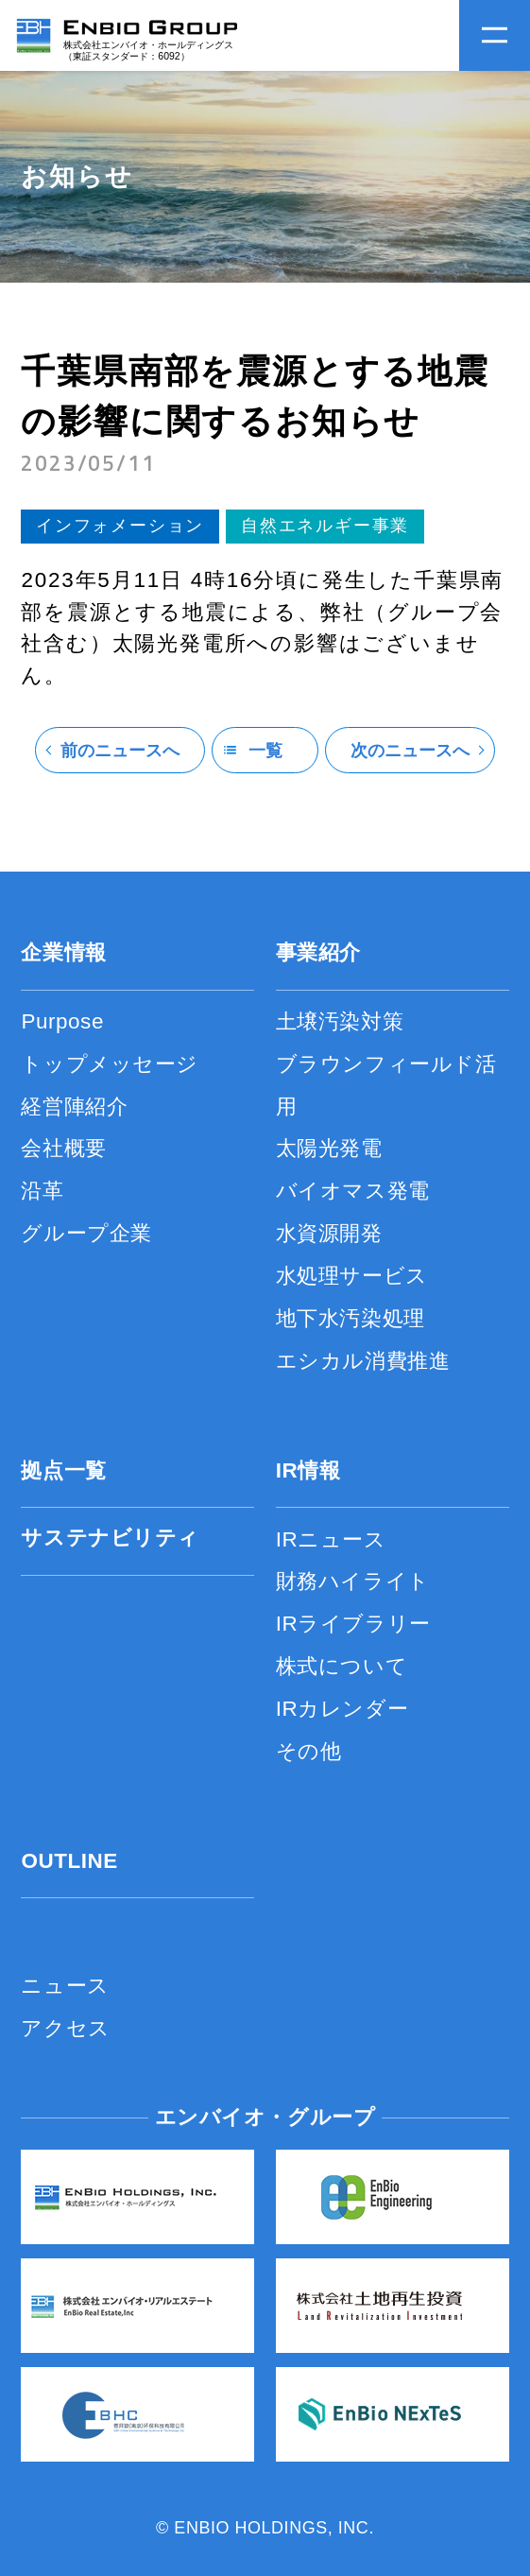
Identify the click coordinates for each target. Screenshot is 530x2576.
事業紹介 (318, 952)
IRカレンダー (342, 1708)
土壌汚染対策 (339, 1021)
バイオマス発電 (353, 1190)
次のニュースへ (410, 750)
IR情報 (308, 1470)
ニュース (65, 1985)
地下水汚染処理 (350, 1318)
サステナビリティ (110, 1537)
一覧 (265, 750)
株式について (341, 1666)
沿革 (42, 1190)
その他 (309, 1751)
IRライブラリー (353, 1623)
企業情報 (63, 952)
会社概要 (63, 1148)
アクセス (65, 2028)
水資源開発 (329, 1233)
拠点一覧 (63, 1470)
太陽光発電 (329, 1148)
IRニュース (331, 1539)
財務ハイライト (353, 1581)
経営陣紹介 (74, 1106)
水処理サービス (352, 1276)
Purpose (62, 1021)
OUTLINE (69, 1861)
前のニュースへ (120, 750)
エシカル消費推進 (363, 1361)
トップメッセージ (109, 1064)
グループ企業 (86, 1233)
